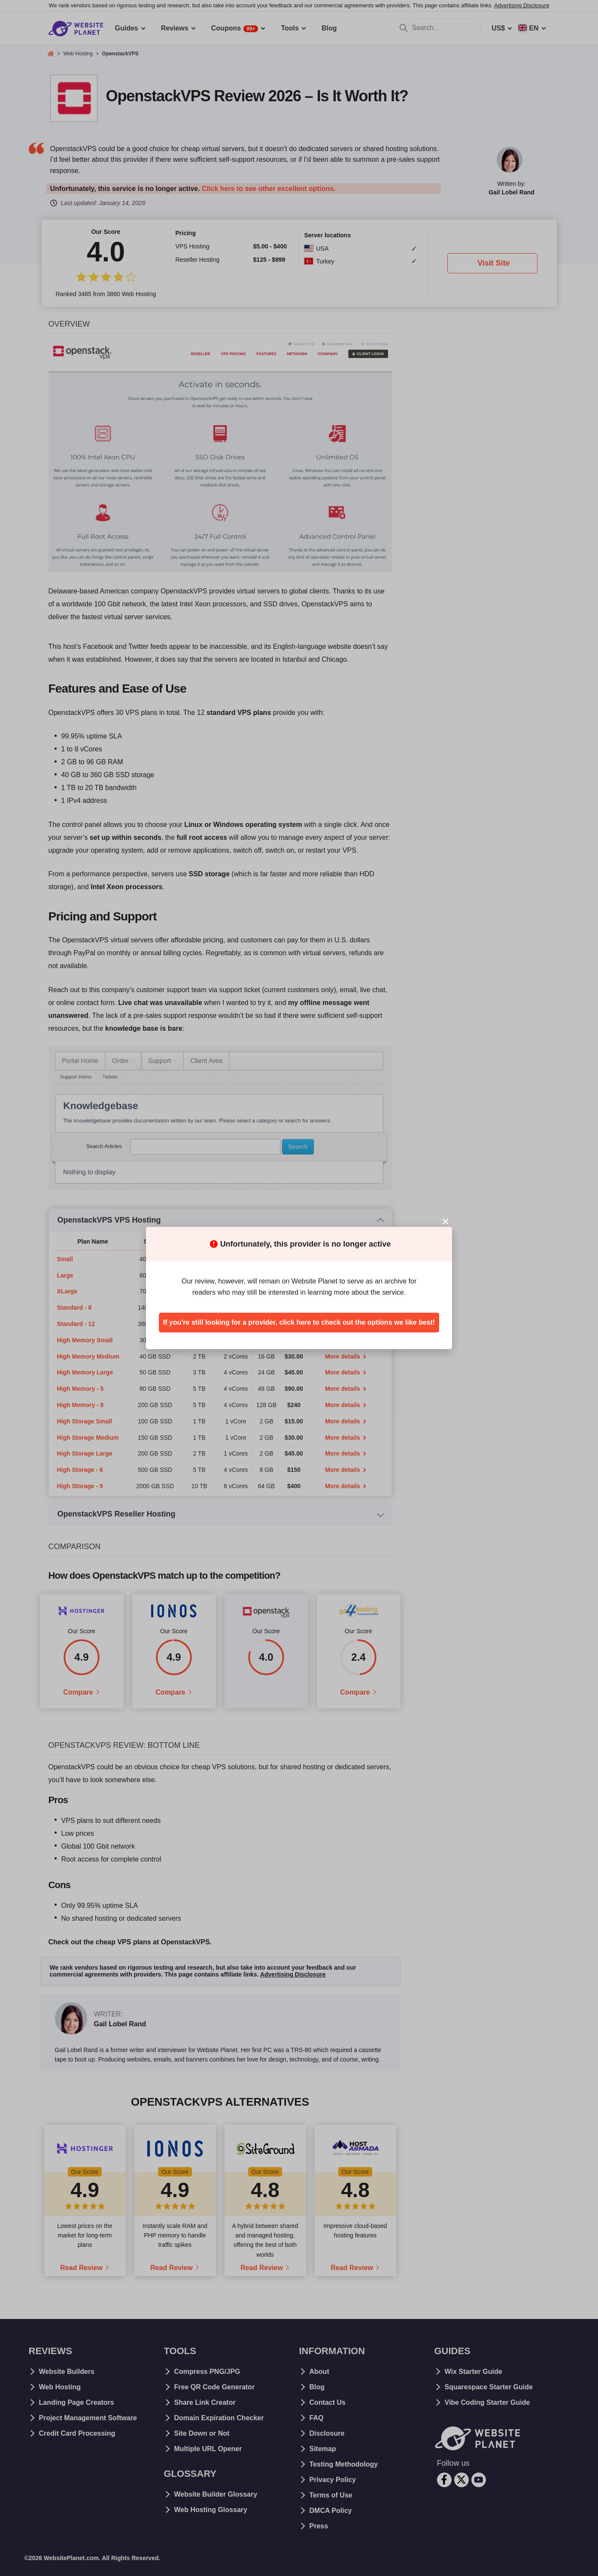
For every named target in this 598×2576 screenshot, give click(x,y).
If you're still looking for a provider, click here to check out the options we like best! (299, 1322)
